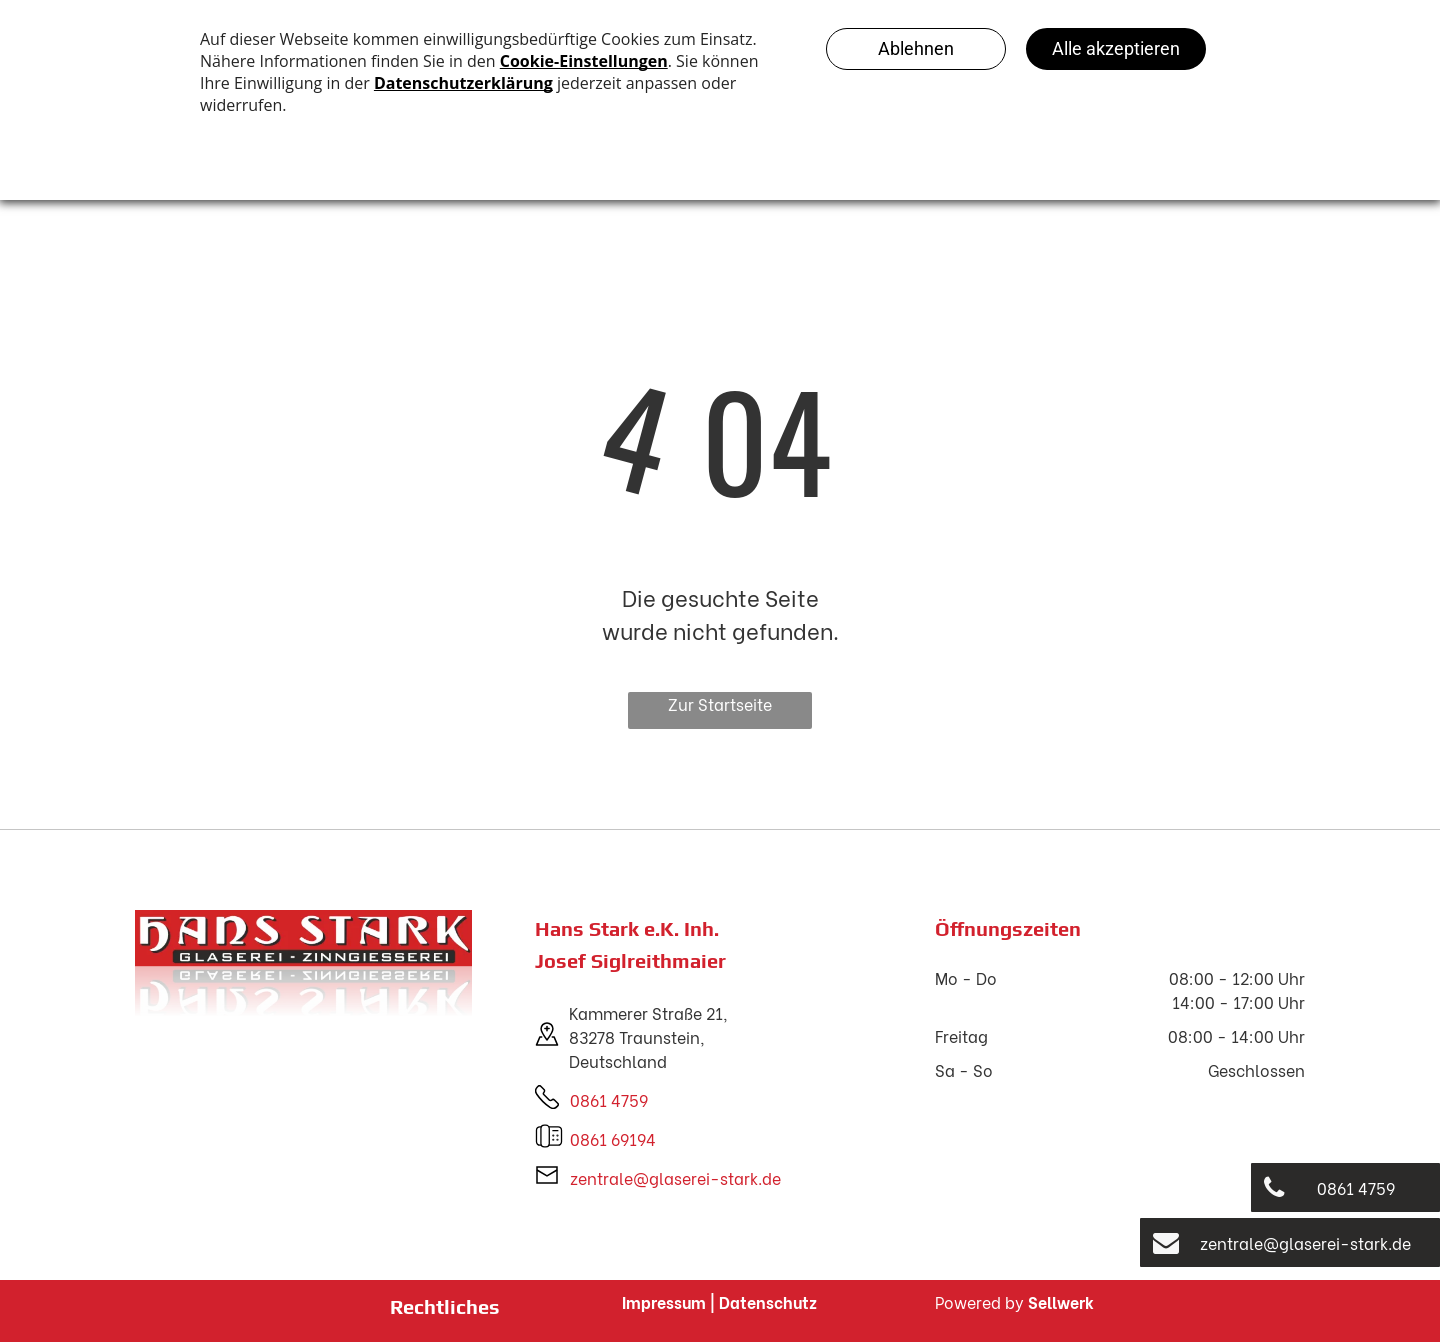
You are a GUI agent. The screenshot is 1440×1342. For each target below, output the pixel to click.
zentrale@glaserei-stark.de (675, 1177)
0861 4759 (609, 1099)
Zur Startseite (720, 703)
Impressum (664, 1301)
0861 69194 (613, 1138)
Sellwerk (1061, 1301)
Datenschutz (768, 1301)
